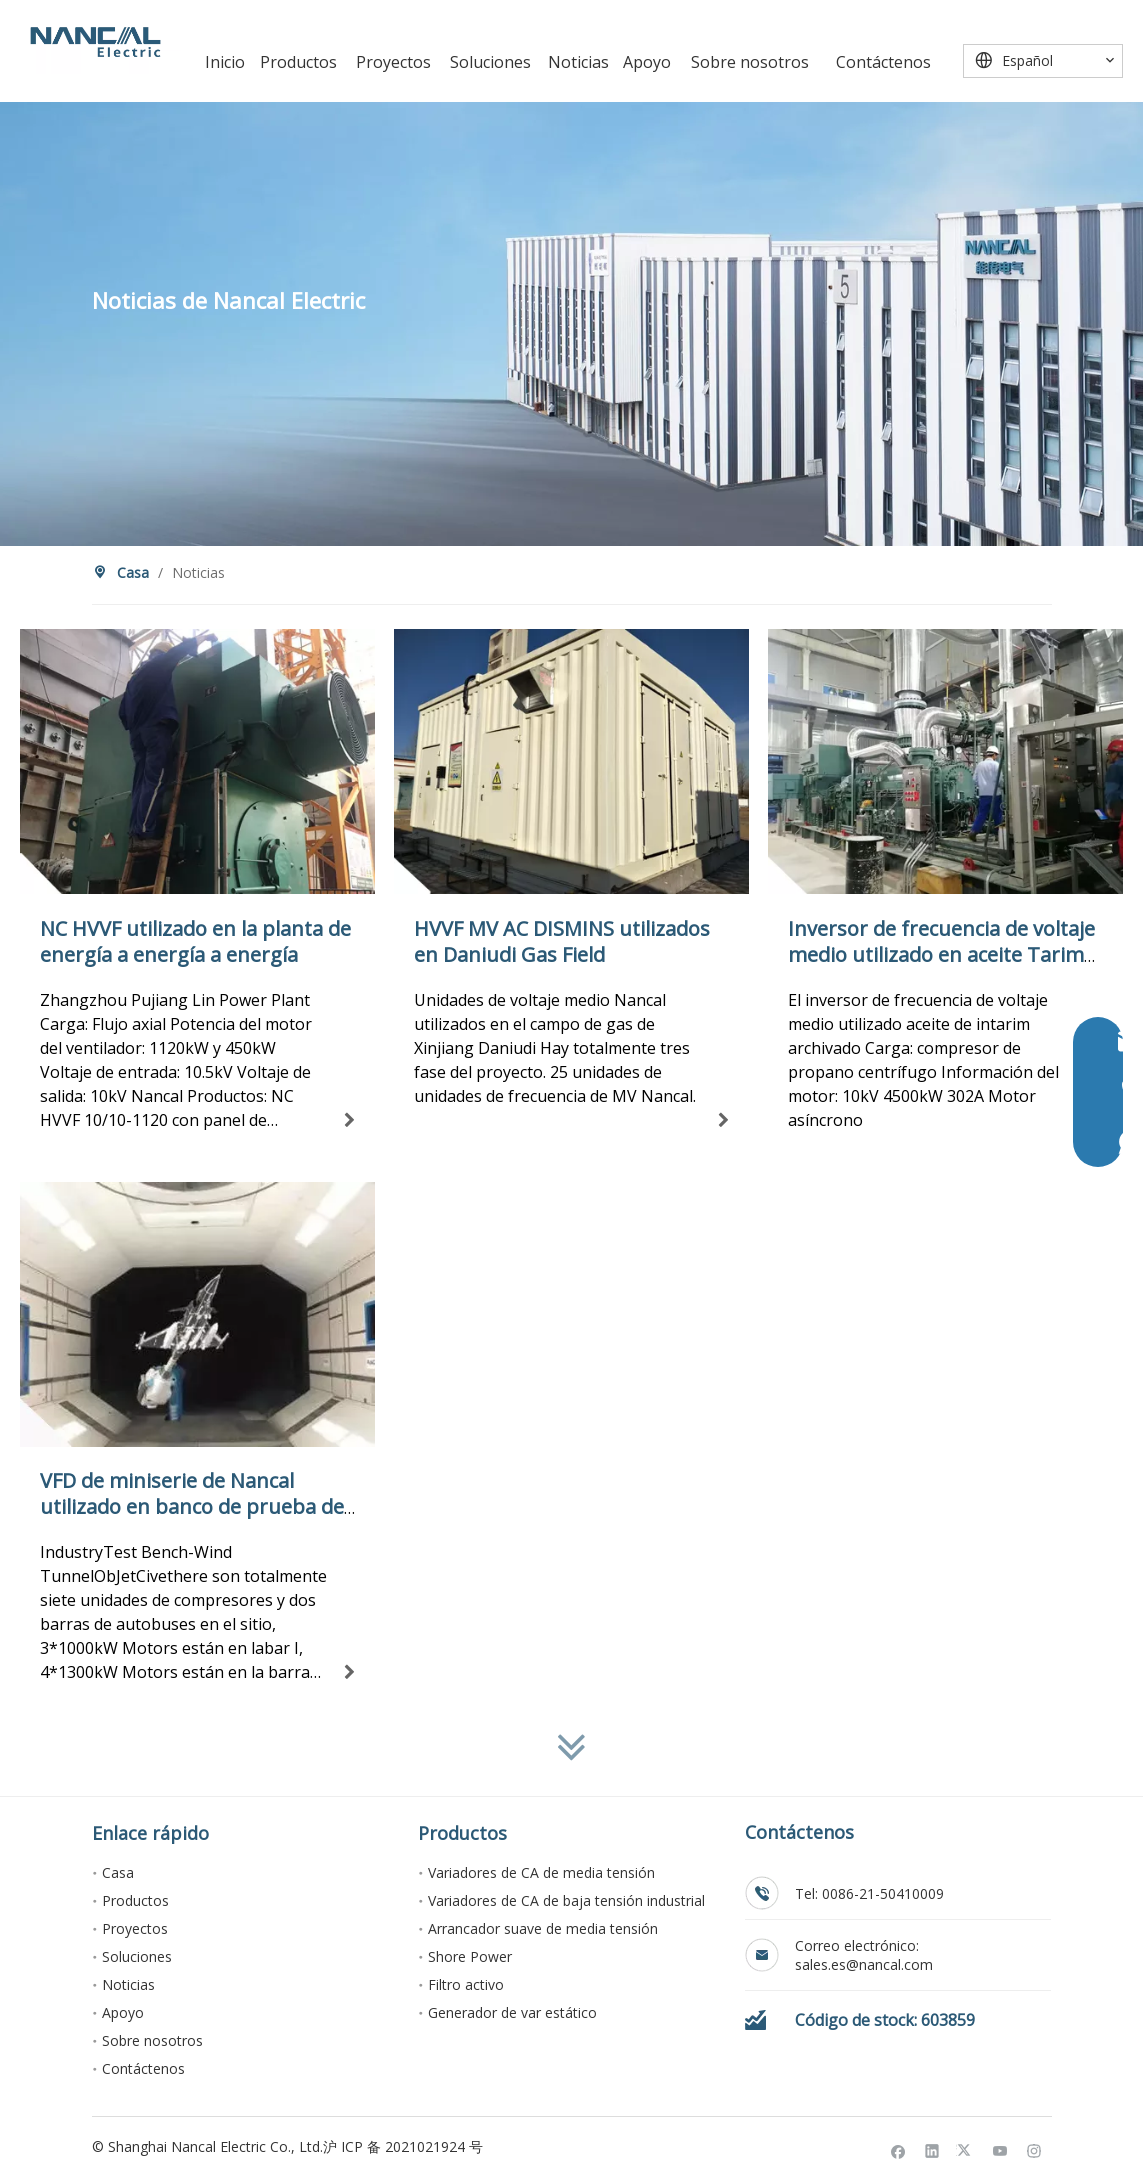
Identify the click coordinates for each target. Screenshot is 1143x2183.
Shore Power (470, 1956)
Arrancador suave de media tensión (543, 1928)
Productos (135, 1900)
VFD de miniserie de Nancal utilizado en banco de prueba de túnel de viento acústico (192, 1506)
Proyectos (135, 1928)
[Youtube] (1000, 2150)
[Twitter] (966, 2150)
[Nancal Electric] (95, 42)
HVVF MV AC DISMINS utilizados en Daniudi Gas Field (562, 941)
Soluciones (137, 1956)
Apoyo (123, 2012)
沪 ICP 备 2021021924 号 (403, 2146)
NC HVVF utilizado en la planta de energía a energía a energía (195, 941)
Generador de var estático (512, 2012)
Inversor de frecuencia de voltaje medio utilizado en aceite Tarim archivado (941, 954)
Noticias (128, 1984)
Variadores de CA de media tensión (541, 1872)
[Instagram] (1034, 2150)
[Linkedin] (932, 2150)
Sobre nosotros (152, 2040)
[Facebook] (898, 2150)
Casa (118, 1872)
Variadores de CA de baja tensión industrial (566, 1900)
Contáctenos (143, 2068)
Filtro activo (466, 1984)
